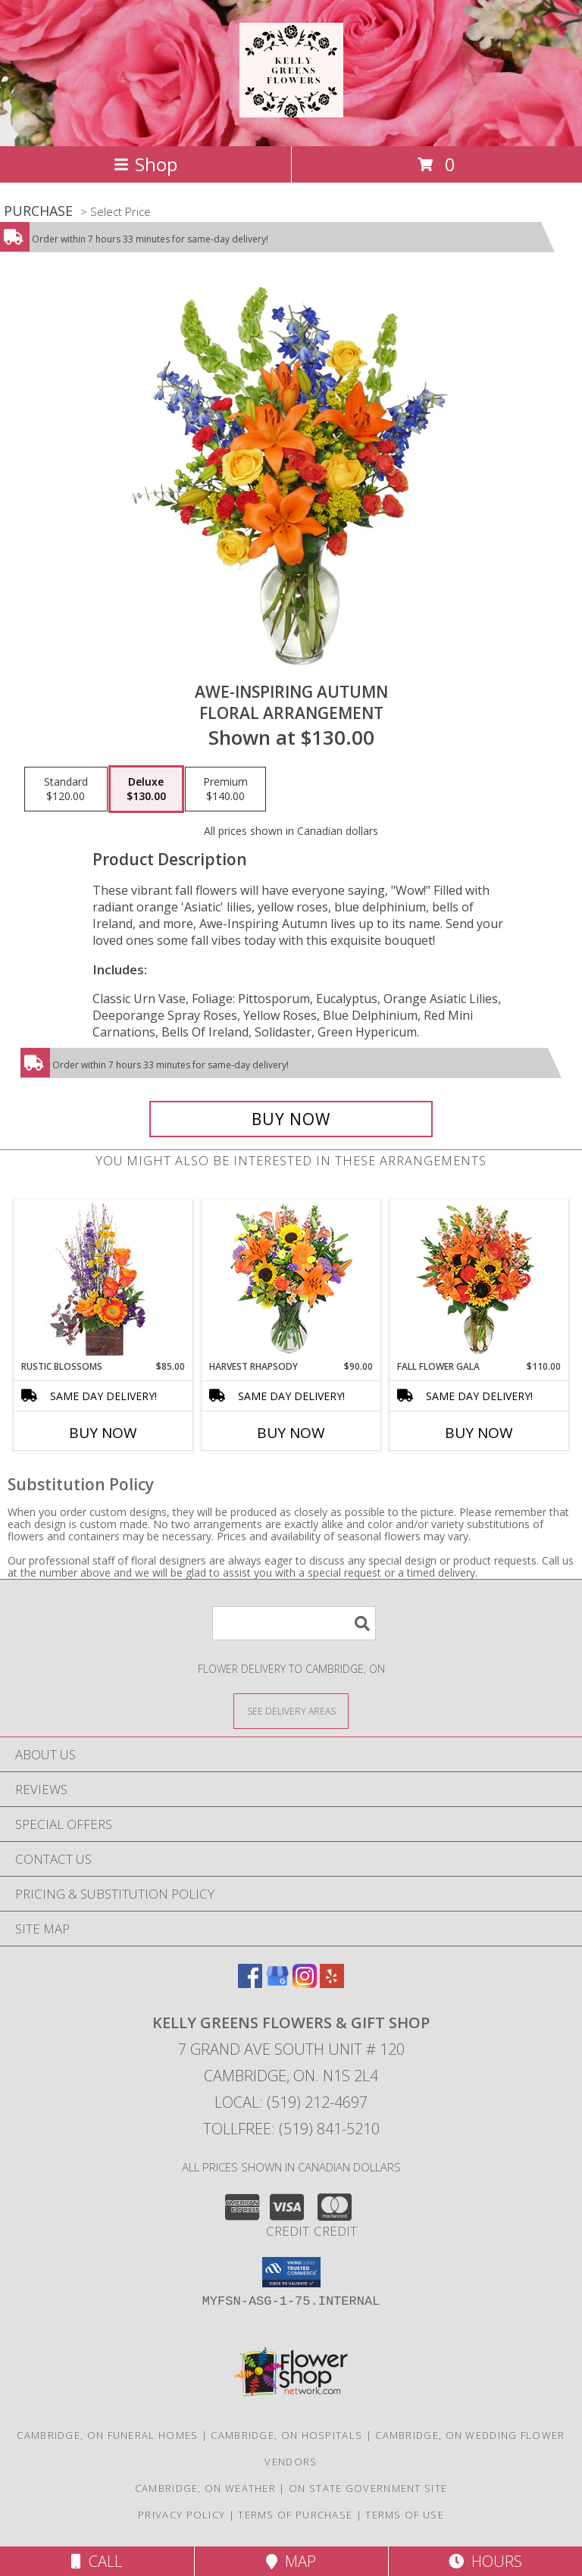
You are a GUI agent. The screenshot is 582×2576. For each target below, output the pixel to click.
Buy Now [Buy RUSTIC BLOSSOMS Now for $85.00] (103, 1433)
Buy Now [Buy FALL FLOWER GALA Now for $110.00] (479, 1433)
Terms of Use (404, 2514)
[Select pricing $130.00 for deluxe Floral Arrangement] (146, 789)
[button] (291, 2272)
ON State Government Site (368, 2488)
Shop (145, 164)
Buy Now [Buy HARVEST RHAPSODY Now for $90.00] (291, 1433)
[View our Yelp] (332, 1983)
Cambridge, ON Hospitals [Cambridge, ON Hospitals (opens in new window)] (286, 2435)
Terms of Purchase (295, 2514)
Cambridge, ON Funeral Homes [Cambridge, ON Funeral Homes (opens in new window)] (107, 2435)
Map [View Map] (291, 2561)
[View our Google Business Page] (277, 1983)
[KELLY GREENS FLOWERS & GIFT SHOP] (291, 109)
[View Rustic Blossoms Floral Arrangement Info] (103, 1280)
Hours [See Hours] (485, 2561)
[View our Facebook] (250, 1983)
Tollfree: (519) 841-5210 (291, 2128)
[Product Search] (294, 1623)
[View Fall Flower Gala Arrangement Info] (479, 1280)
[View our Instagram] (305, 1983)
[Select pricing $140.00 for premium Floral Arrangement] (225, 789)
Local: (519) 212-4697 (291, 2102)
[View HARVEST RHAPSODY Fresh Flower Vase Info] (291, 1280)
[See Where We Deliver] (291, 1710)
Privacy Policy (181, 2514)
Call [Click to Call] (96, 2561)
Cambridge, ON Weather (205, 2488)
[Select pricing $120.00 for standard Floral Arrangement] (66, 789)
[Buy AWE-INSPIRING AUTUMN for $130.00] (291, 1119)
